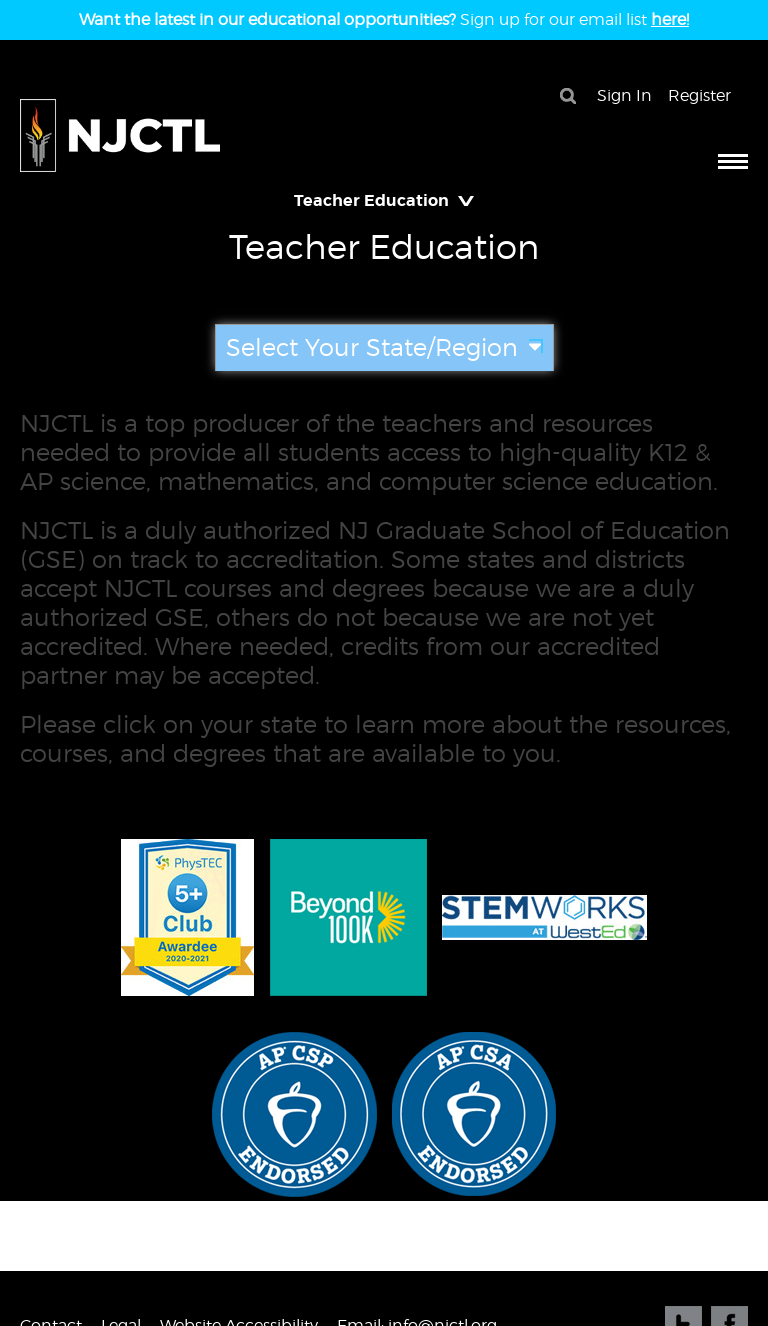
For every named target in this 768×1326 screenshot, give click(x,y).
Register (699, 95)
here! (670, 19)
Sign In (624, 95)
